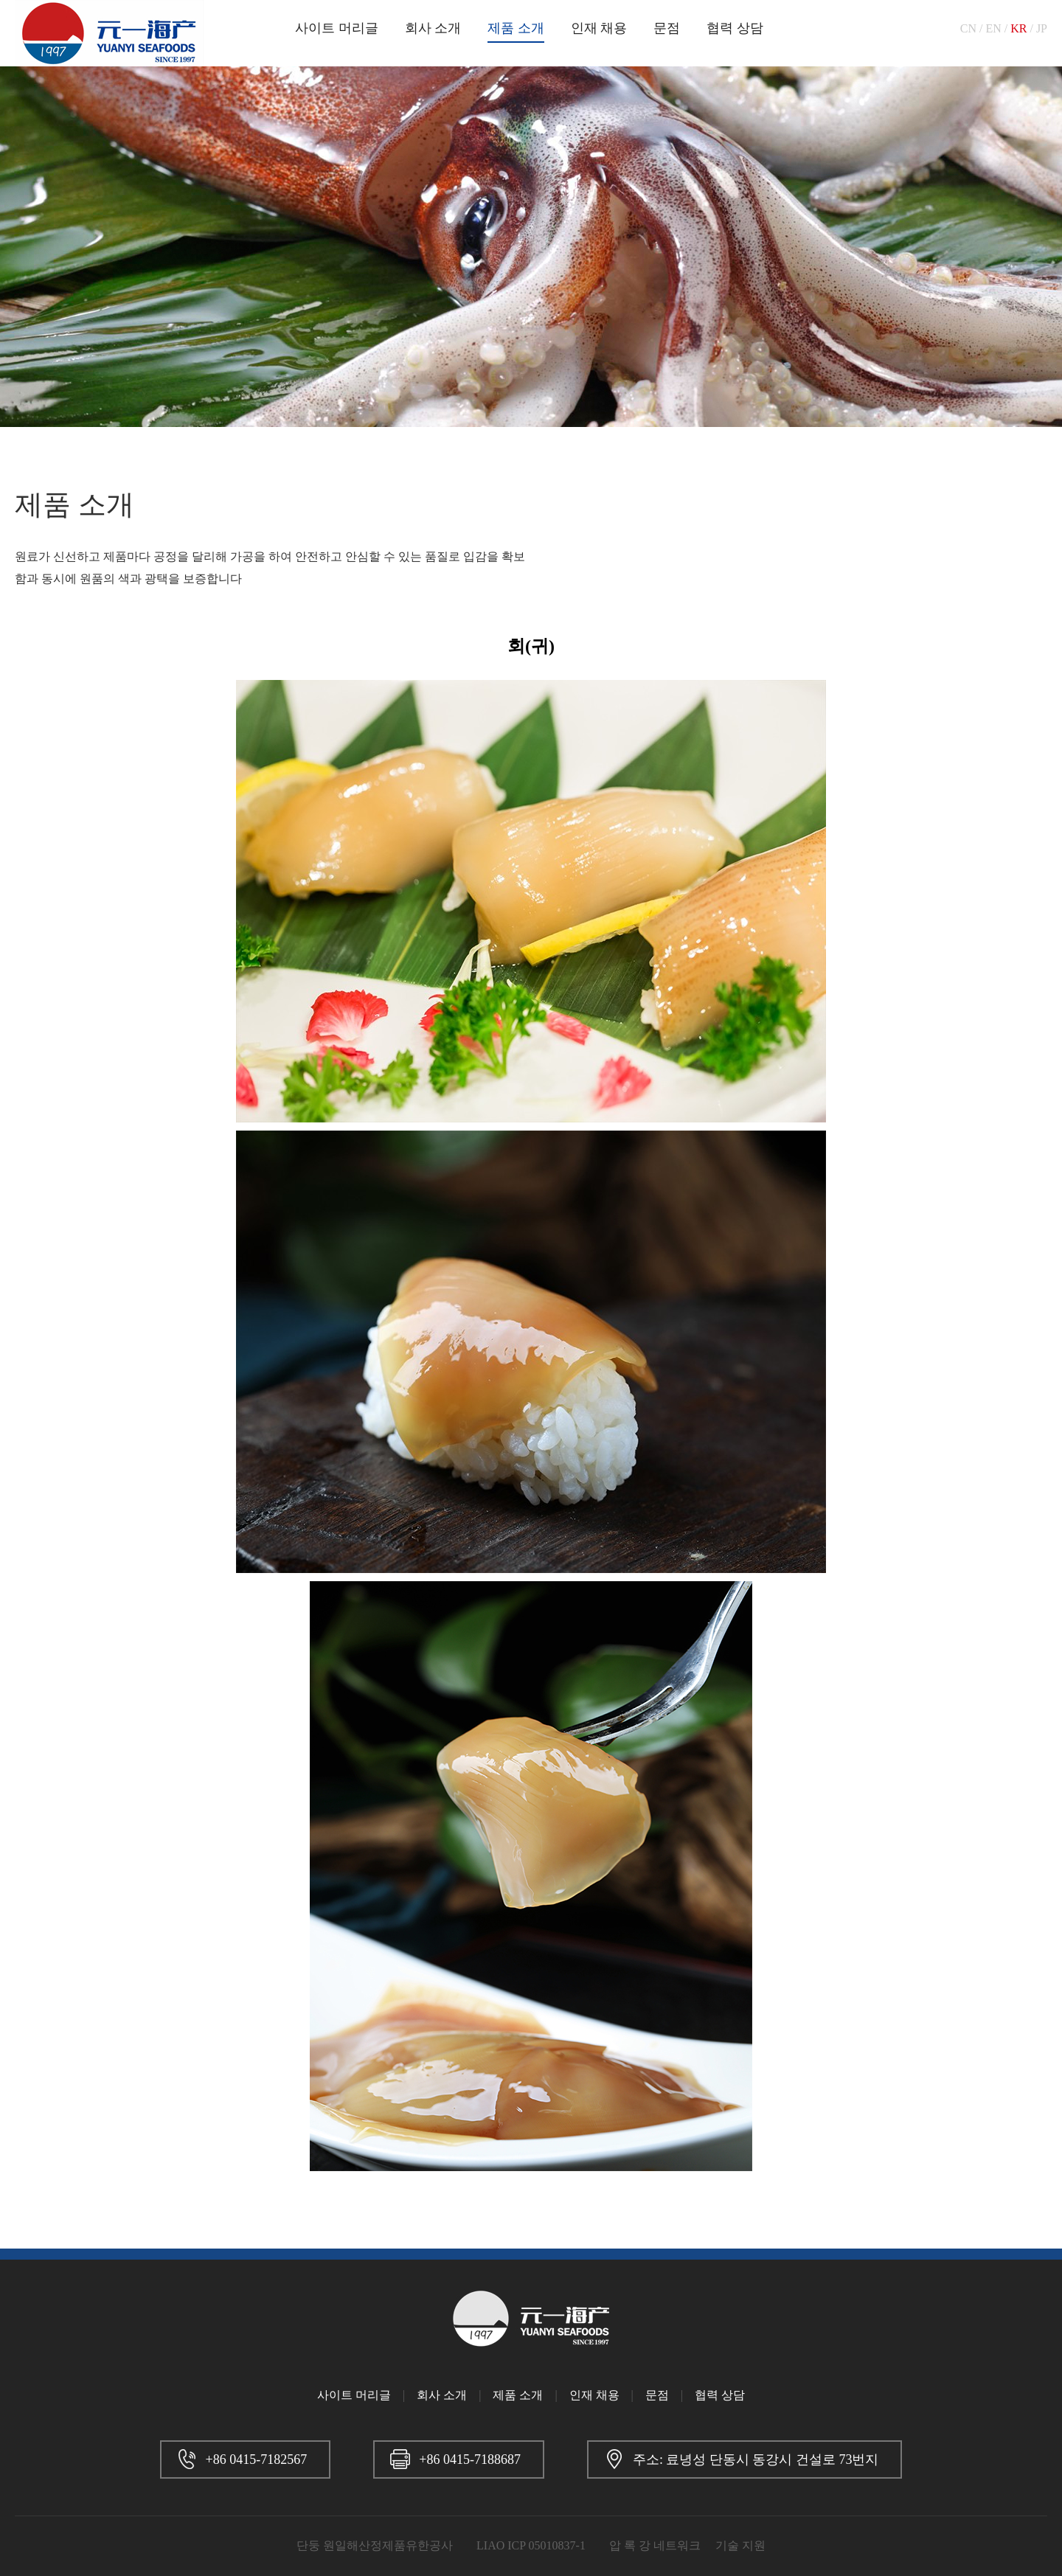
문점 (666, 28)
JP (1041, 28)
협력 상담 (735, 28)
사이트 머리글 (336, 28)
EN (993, 28)
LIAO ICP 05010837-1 (531, 2545)
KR (1018, 28)
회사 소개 (433, 28)
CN (968, 28)
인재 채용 (599, 28)
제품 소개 (515, 28)
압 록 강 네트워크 (655, 2545)
